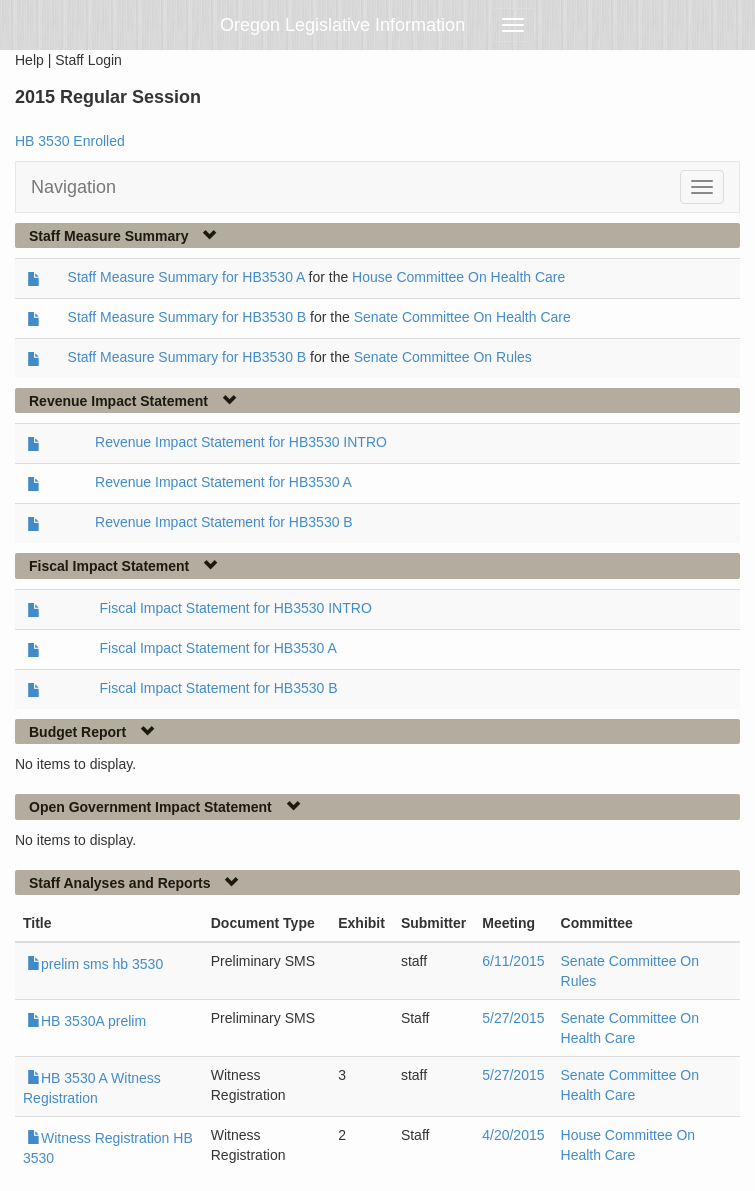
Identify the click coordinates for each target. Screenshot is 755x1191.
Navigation (73, 187)
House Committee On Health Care (458, 277)
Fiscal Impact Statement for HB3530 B (218, 688)
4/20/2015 (513, 1135)
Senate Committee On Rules (443, 357)
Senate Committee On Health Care (462, 317)
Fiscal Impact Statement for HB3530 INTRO (235, 608)
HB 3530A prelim (86, 1021)
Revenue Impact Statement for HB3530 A (223, 482)
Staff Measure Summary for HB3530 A (186, 277)
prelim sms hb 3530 (95, 964)
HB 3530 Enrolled (70, 141)
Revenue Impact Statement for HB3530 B (224, 522)
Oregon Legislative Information (342, 25)
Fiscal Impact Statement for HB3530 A (217, 648)
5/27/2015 (513, 1018)
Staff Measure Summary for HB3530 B (187, 317)
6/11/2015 (513, 961)
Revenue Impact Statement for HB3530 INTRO (241, 442)
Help (29, 60)
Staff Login (88, 60)
